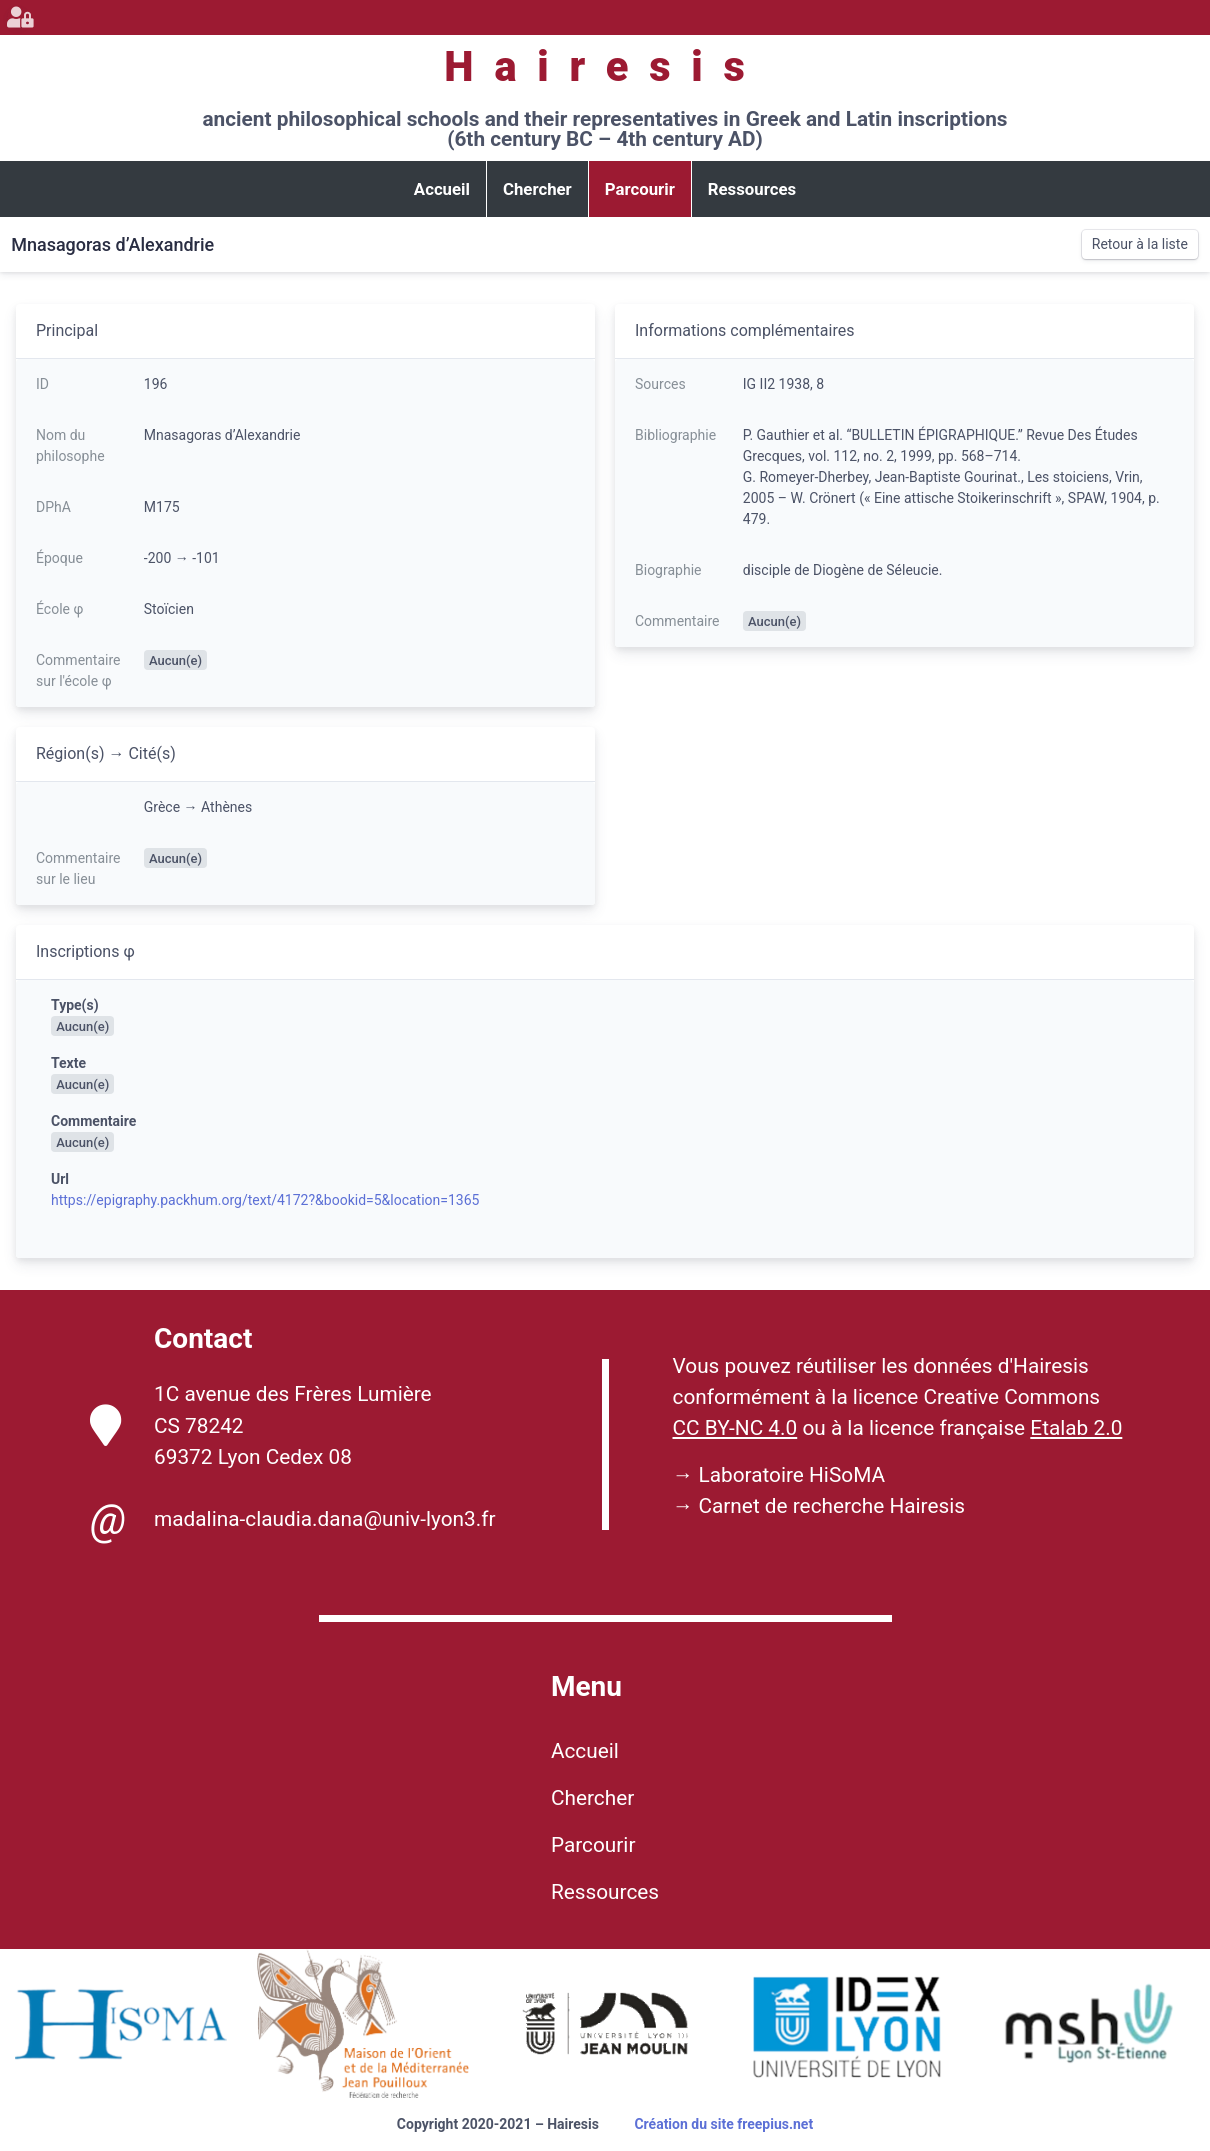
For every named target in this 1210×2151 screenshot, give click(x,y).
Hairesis (604, 66)
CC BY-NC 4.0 (735, 1428)
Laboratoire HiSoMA (791, 1475)
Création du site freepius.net (723, 2124)
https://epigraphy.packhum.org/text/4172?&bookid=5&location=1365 (265, 1200)
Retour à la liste (1140, 244)
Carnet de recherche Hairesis (831, 1506)
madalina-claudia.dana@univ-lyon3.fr (292, 1520)
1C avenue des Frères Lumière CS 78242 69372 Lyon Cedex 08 (261, 1425)
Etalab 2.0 (1076, 1428)
